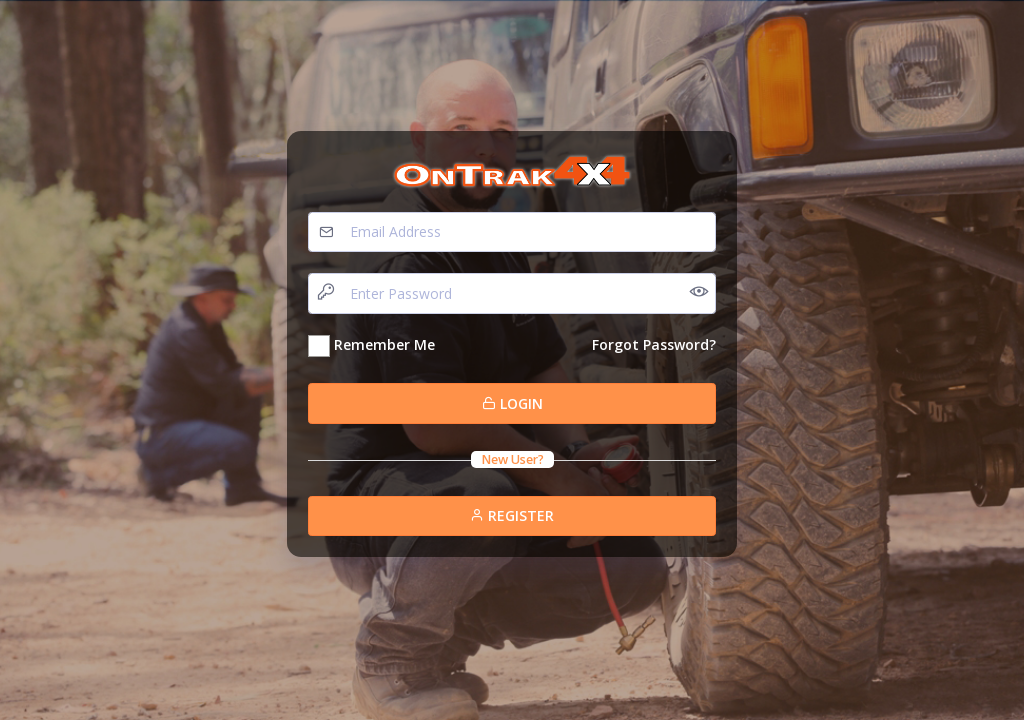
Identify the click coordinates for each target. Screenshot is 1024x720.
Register (512, 515)
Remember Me (384, 344)
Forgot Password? (654, 344)
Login (512, 403)
